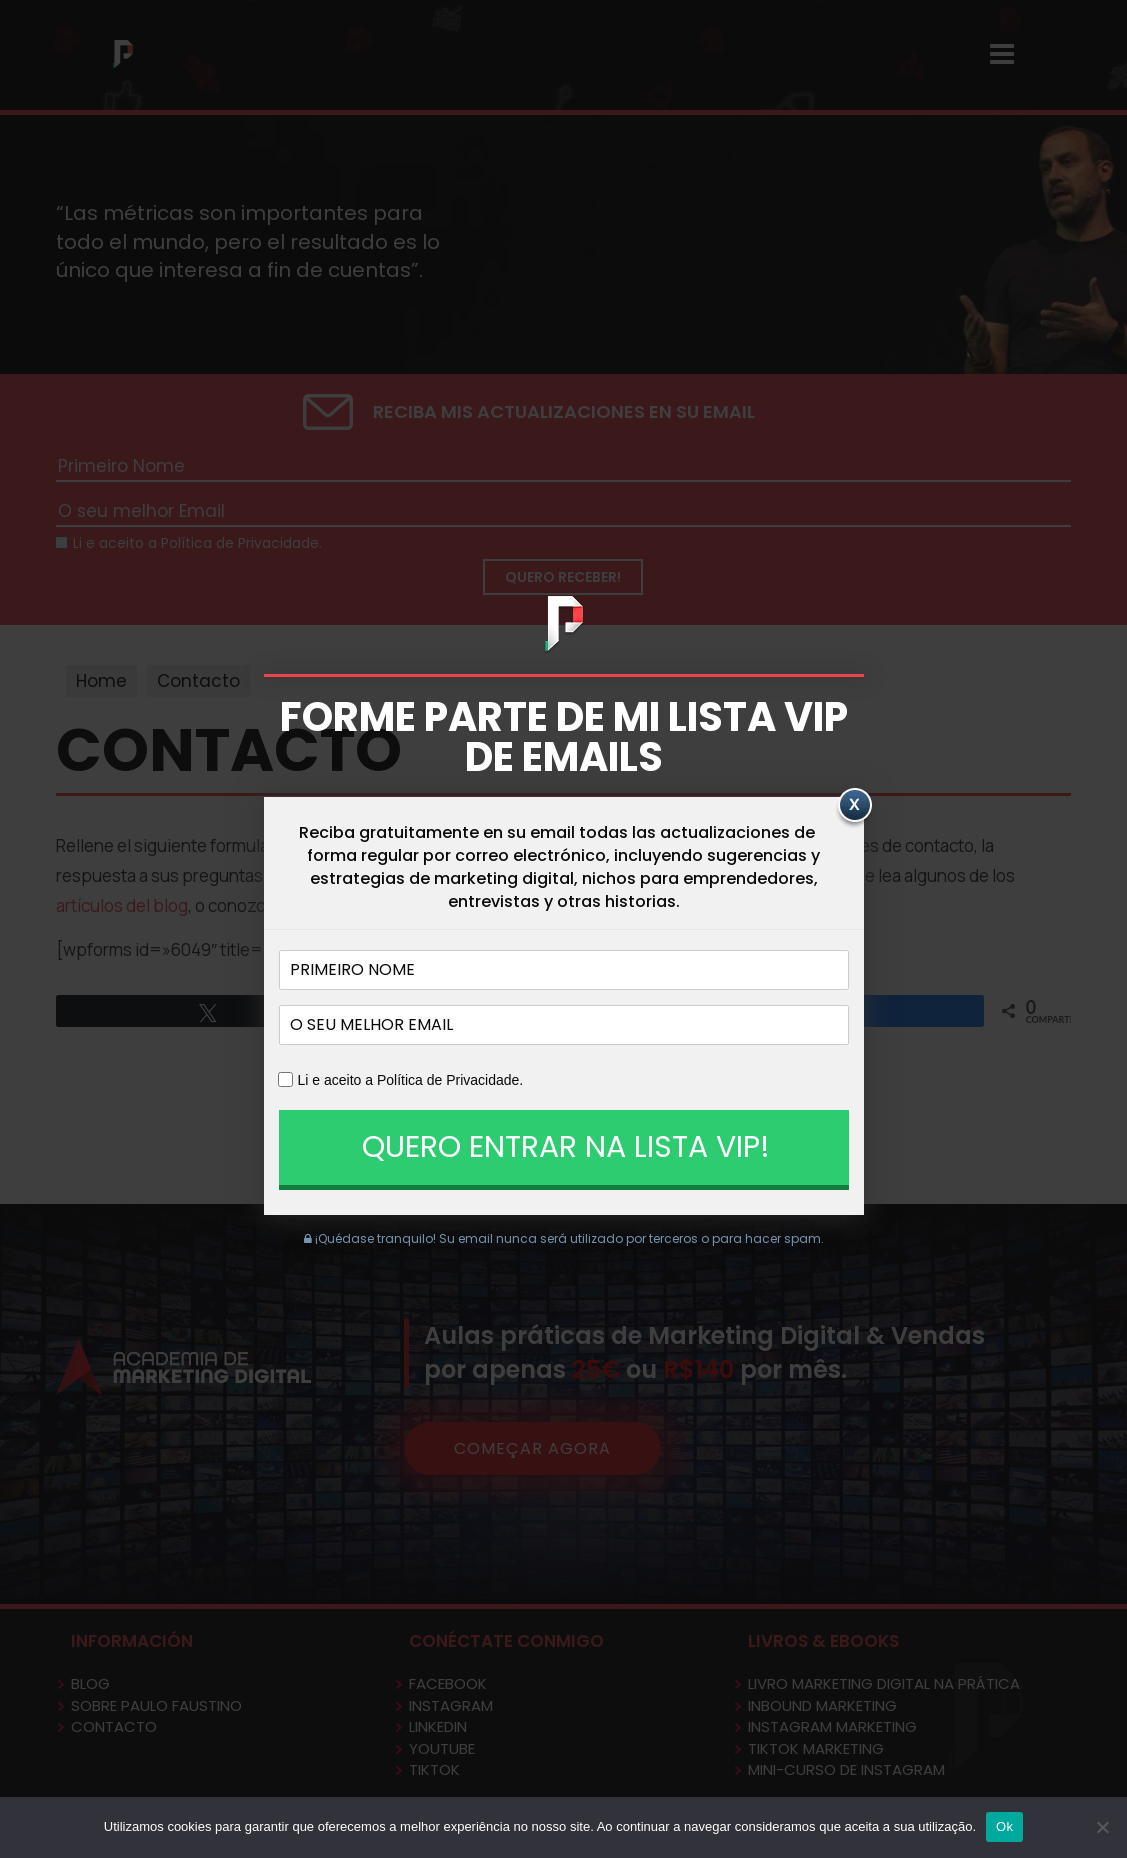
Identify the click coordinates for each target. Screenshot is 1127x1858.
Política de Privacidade (448, 1080)
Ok (1004, 1826)
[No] (1102, 1827)
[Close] (854, 808)
